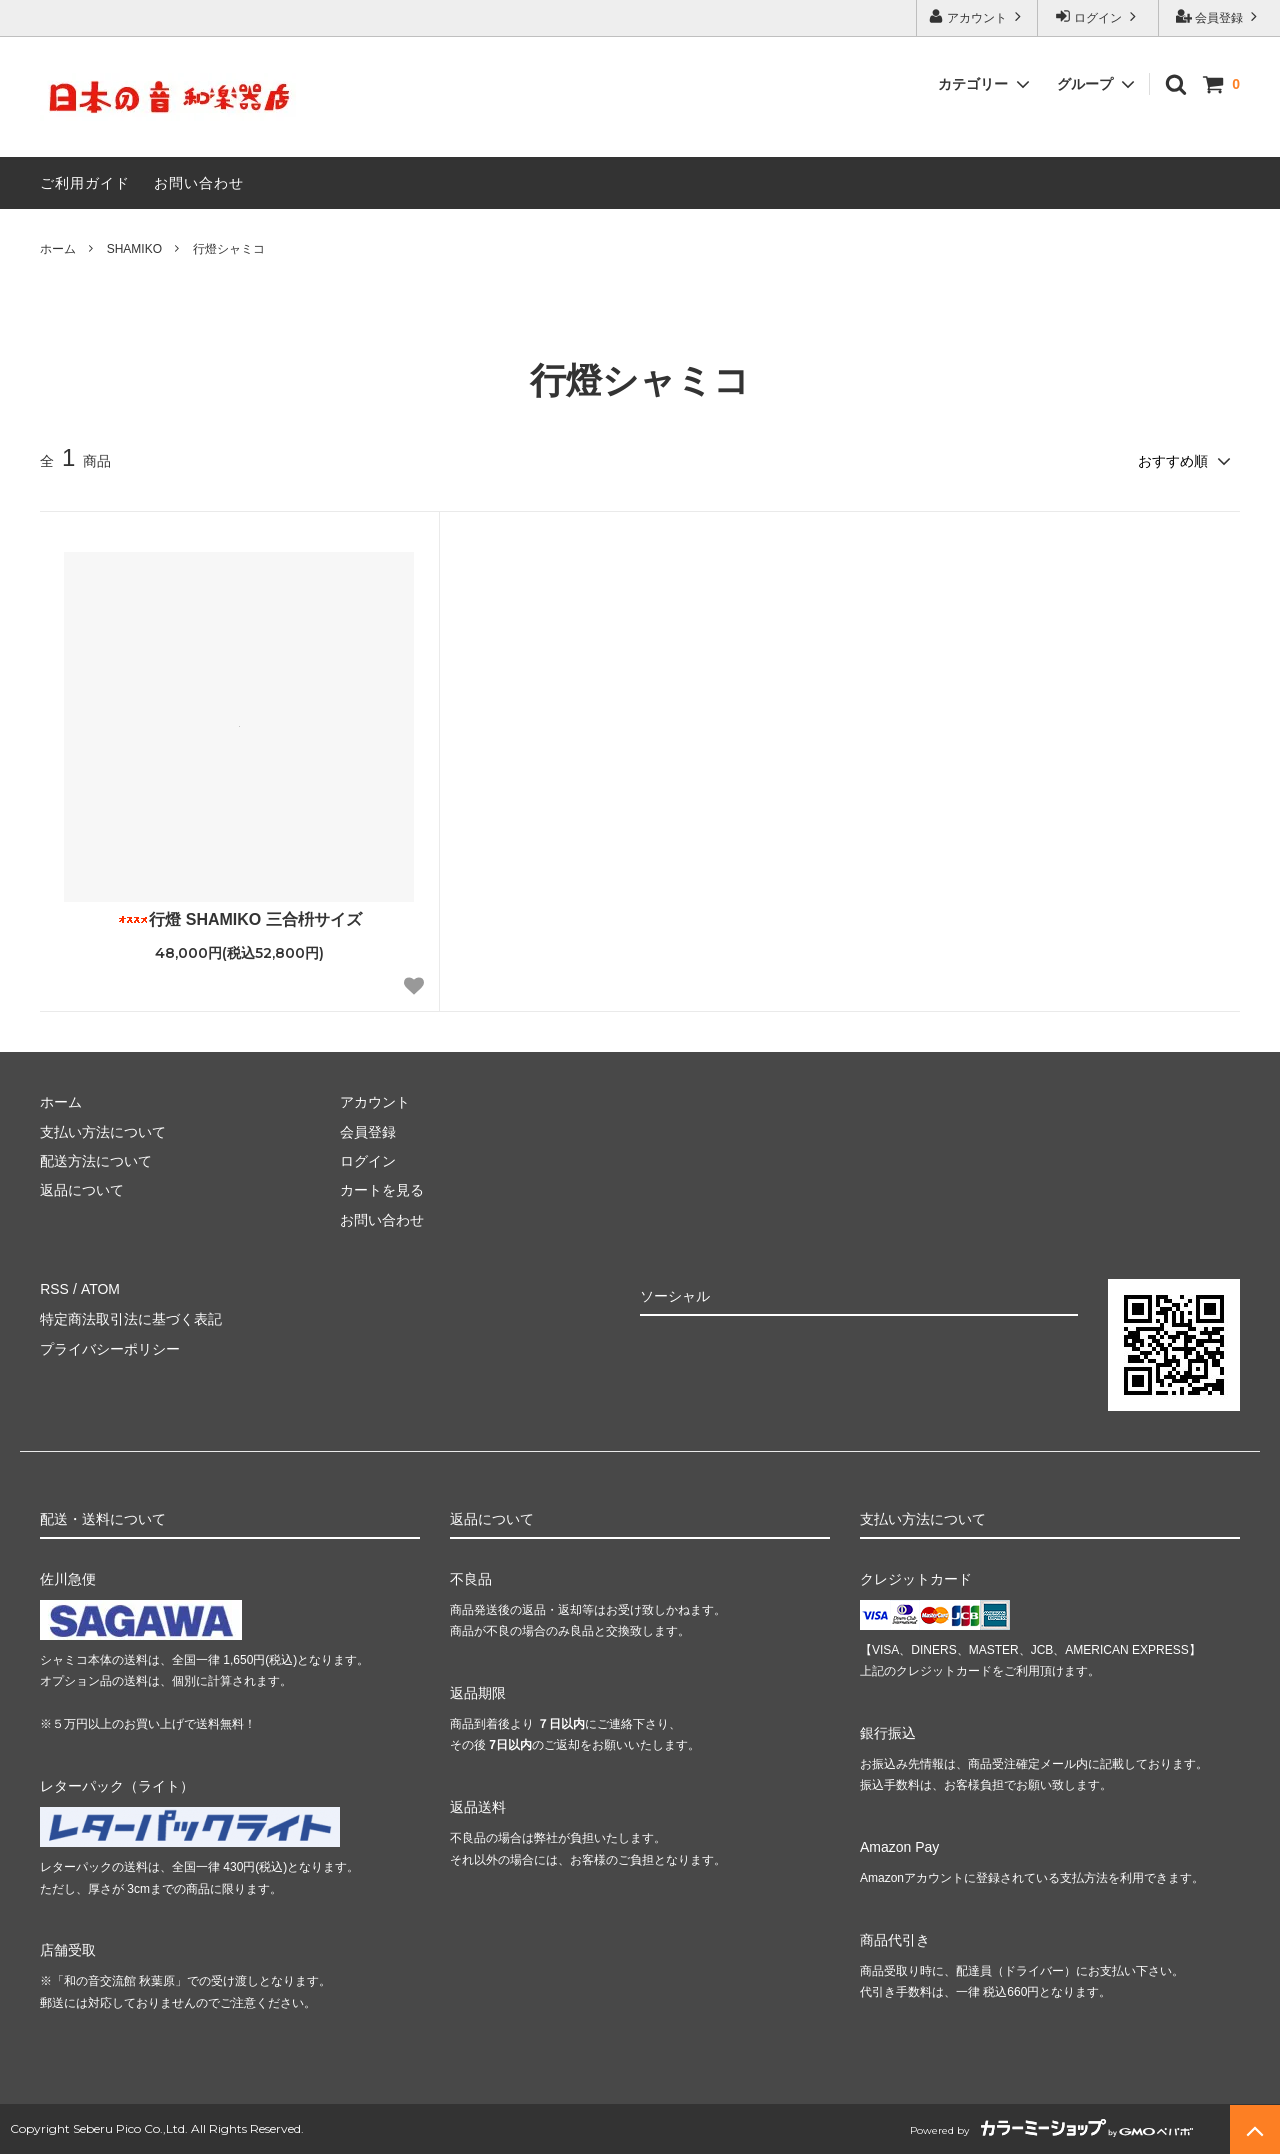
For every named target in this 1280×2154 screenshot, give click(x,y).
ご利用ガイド (85, 183)
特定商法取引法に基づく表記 (131, 1318)
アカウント (977, 16)
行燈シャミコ (229, 249)
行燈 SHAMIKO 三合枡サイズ (239, 918)
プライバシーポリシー (110, 1347)
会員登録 (1219, 16)
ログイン (1098, 16)
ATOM (99, 1288)
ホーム (58, 249)
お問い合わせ (199, 183)
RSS (54, 1288)
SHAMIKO (134, 249)
